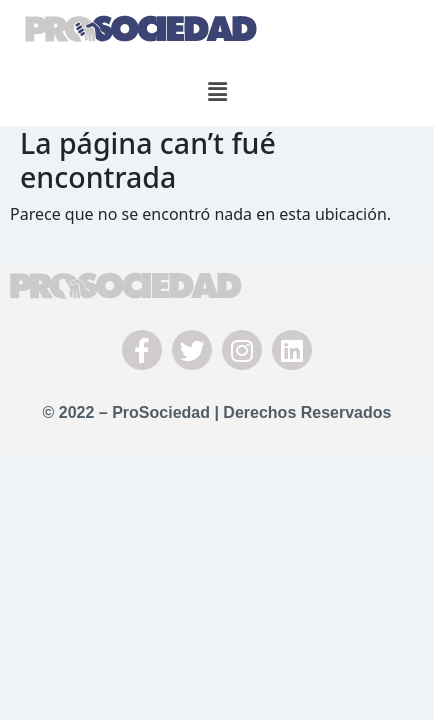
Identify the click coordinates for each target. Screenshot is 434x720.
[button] (217, 91)
